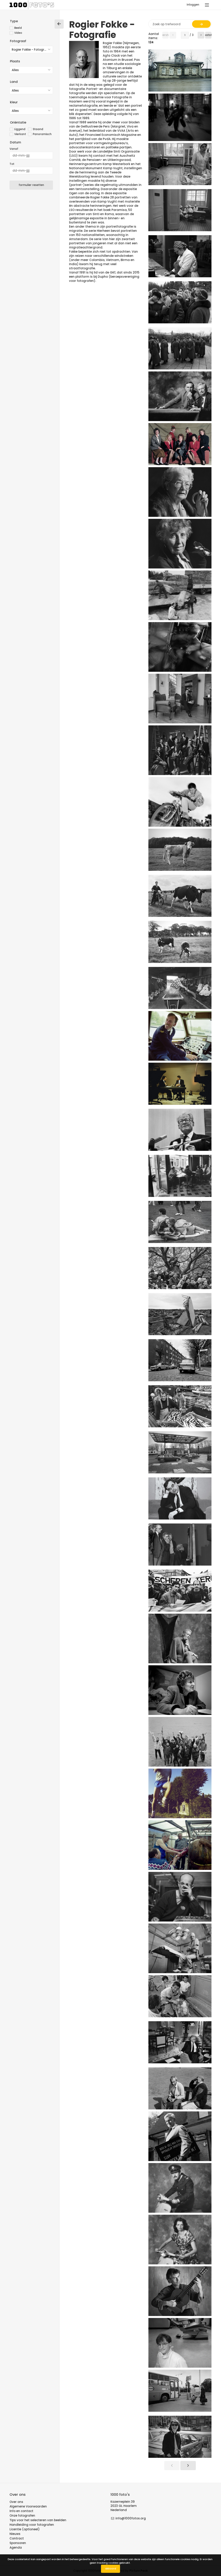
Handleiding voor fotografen (32, 2525)
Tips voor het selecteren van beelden (38, 2520)
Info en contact (21, 2511)
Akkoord (110, 2568)
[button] (201, 35)
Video (18, 33)
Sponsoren (18, 2543)
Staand (38, 129)
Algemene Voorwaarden (28, 2506)
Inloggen (193, 5)
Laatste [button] (208, 35)
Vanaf (14, 149)
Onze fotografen (22, 2515)
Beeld (18, 28)
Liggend (19, 129)
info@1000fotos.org (130, 2518)
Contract (17, 2538)
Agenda (16, 2547)
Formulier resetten (31, 185)
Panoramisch (42, 134)
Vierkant (20, 134)
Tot (12, 164)
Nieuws (15, 2534)
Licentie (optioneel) (25, 2529)
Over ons (16, 2502)
